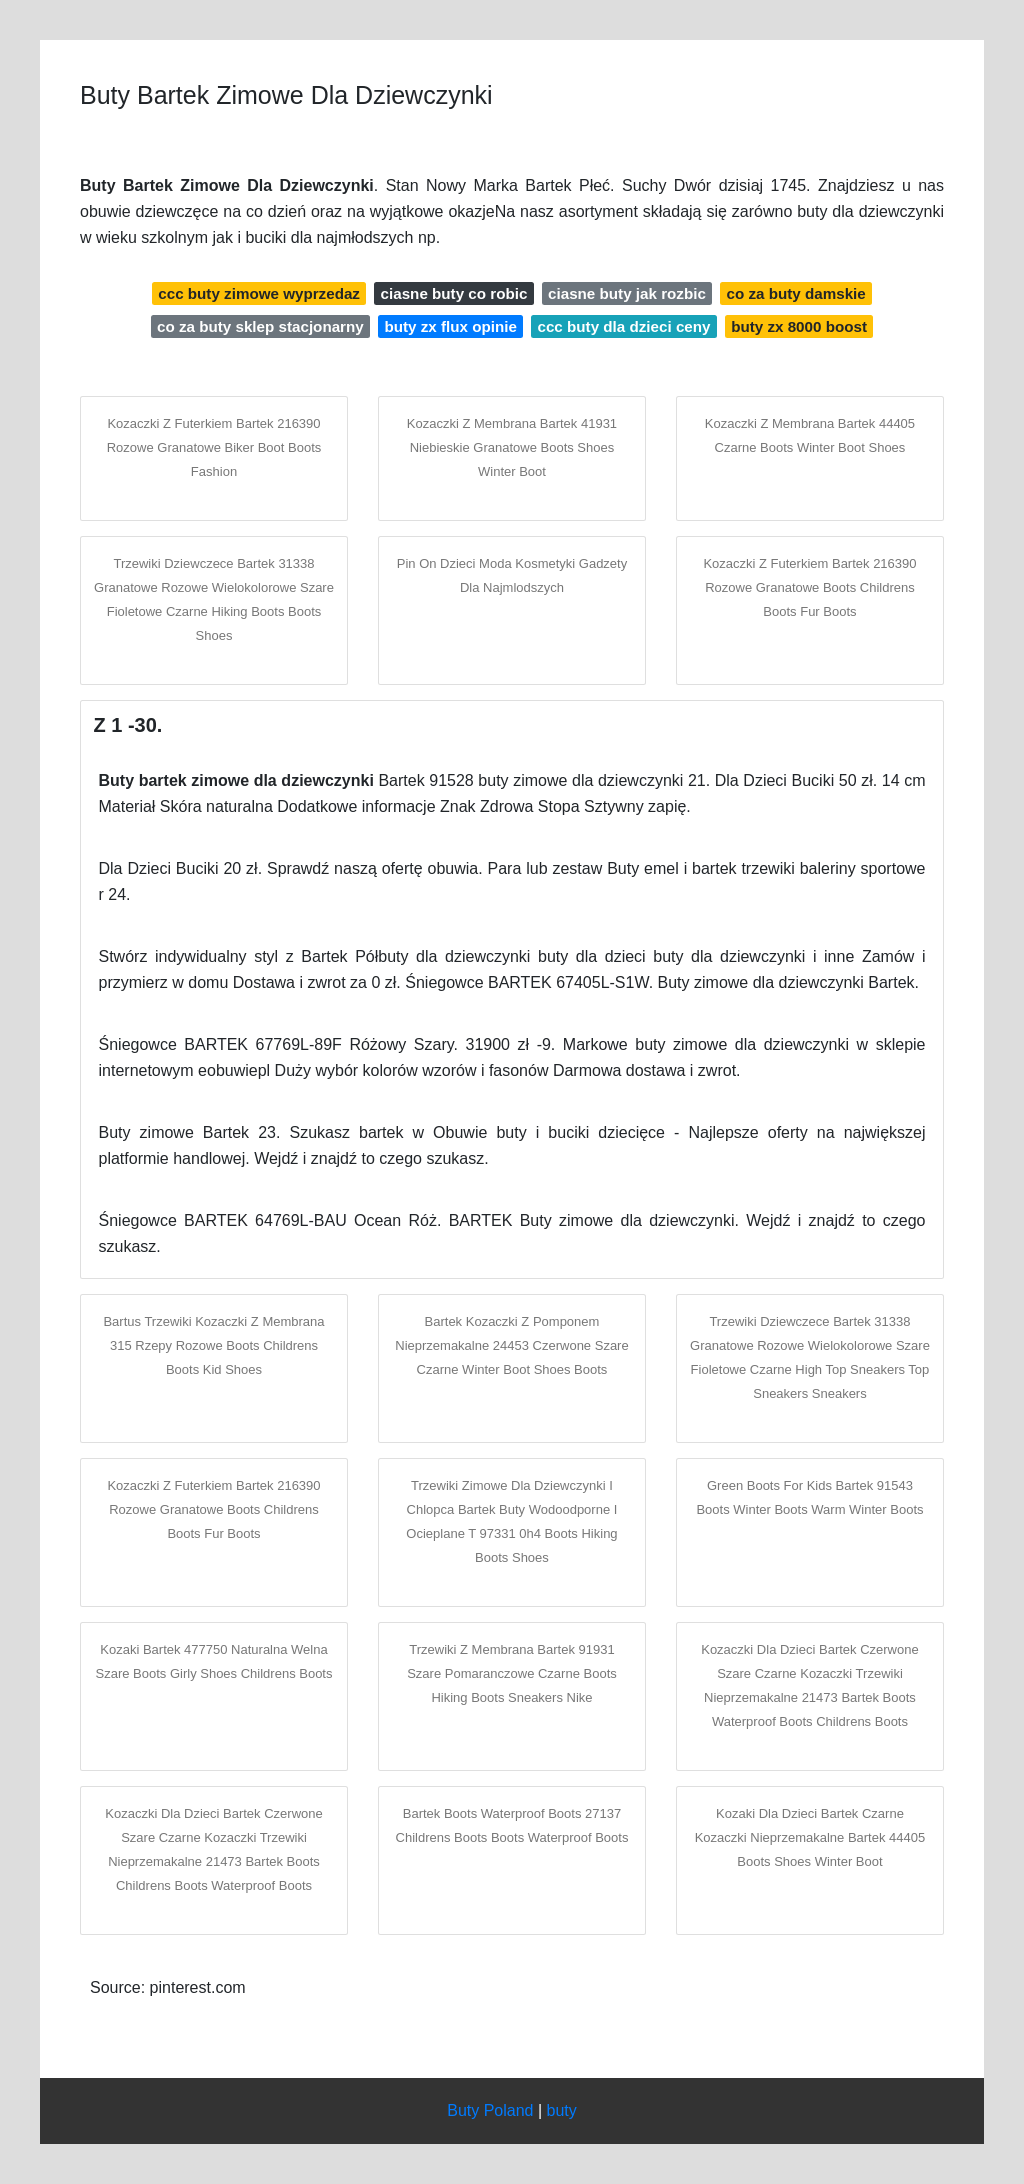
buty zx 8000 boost (799, 326)
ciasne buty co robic (454, 293)
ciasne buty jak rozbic (627, 293)
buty (562, 2110)
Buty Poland (490, 2110)
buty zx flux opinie (450, 326)
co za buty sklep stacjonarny (260, 326)
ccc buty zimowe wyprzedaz (259, 293)
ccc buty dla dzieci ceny (623, 326)
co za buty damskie (795, 293)
